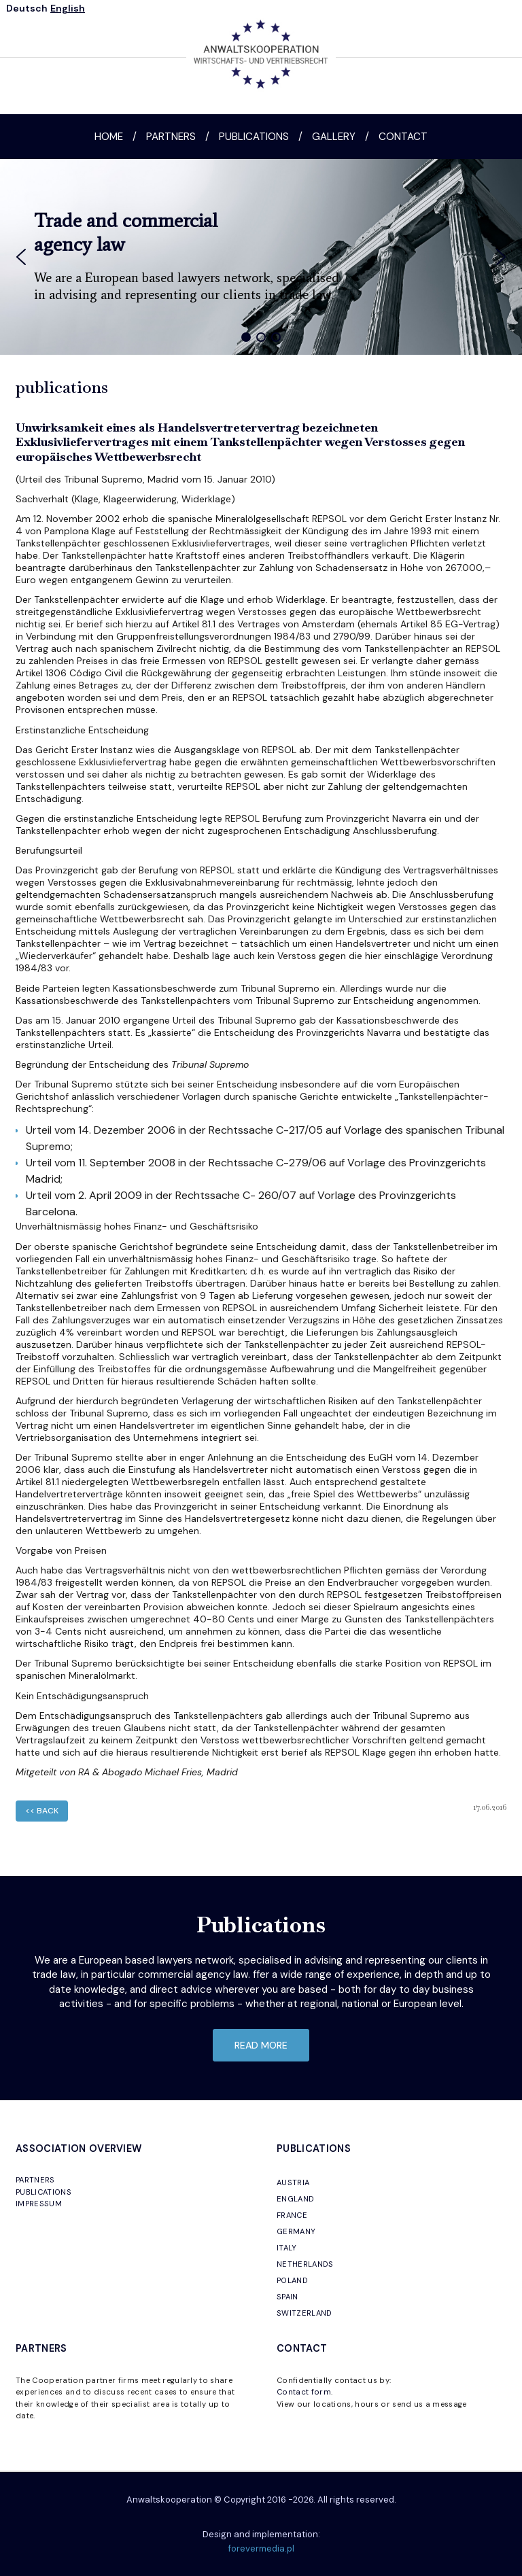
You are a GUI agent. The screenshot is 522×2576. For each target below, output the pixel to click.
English (67, 8)
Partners (171, 136)
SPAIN (287, 2296)
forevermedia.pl (261, 2548)
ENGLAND (295, 2199)
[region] (261, 257)
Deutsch (27, 8)
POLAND (292, 2280)
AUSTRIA (293, 2182)
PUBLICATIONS (43, 2192)
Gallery (333, 136)
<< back (41, 1810)
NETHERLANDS (305, 2264)
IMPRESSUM (39, 2203)
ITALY (287, 2247)
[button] (21, 257)
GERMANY (296, 2231)
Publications (254, 136)
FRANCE (292, 2215)
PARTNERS (35, 2180)
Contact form (304, 2392)
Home (108, 136)
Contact (403, 136)
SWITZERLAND (304, 2313)
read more (261, 2045)
